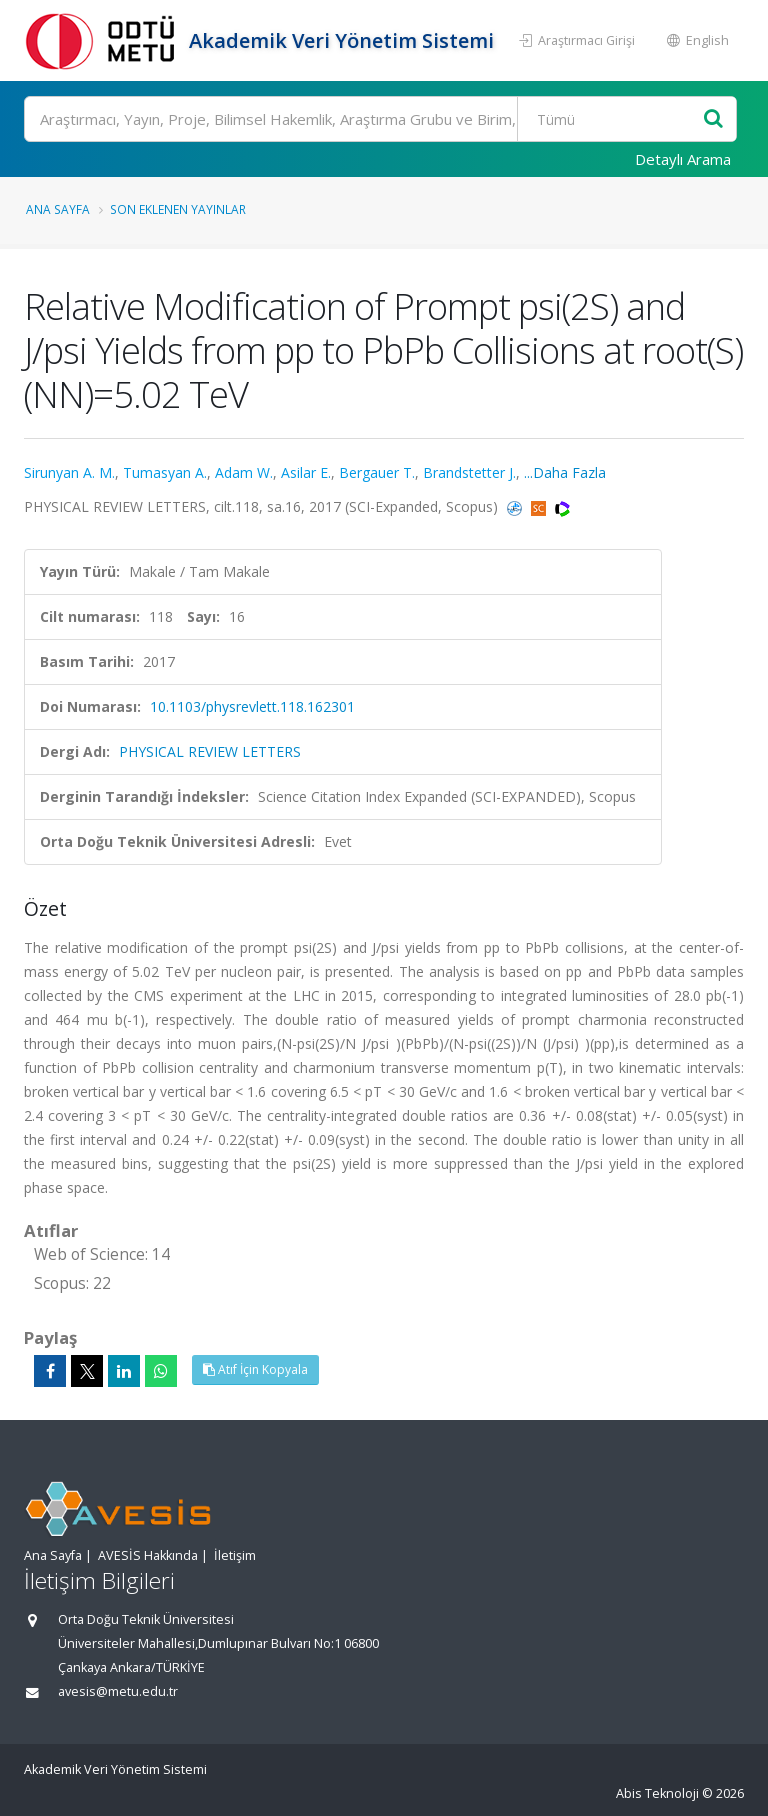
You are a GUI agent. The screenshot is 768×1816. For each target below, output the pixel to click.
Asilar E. (306, 472)
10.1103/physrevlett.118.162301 (252, 706)
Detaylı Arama (683, 159)
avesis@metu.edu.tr (118, 1691)
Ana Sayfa (58, 209)
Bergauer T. (377, 472)
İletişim (235, 1555)
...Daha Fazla (565, 472)
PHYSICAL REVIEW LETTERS (210, 751)
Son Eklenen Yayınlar (178, 209)
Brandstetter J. (469, 472)
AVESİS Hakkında (148, 1555)
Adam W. (244, 472)
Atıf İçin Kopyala (255, 1369)
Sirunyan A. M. (69, 472)
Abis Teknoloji (657, 1793)
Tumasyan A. (165, 472)
